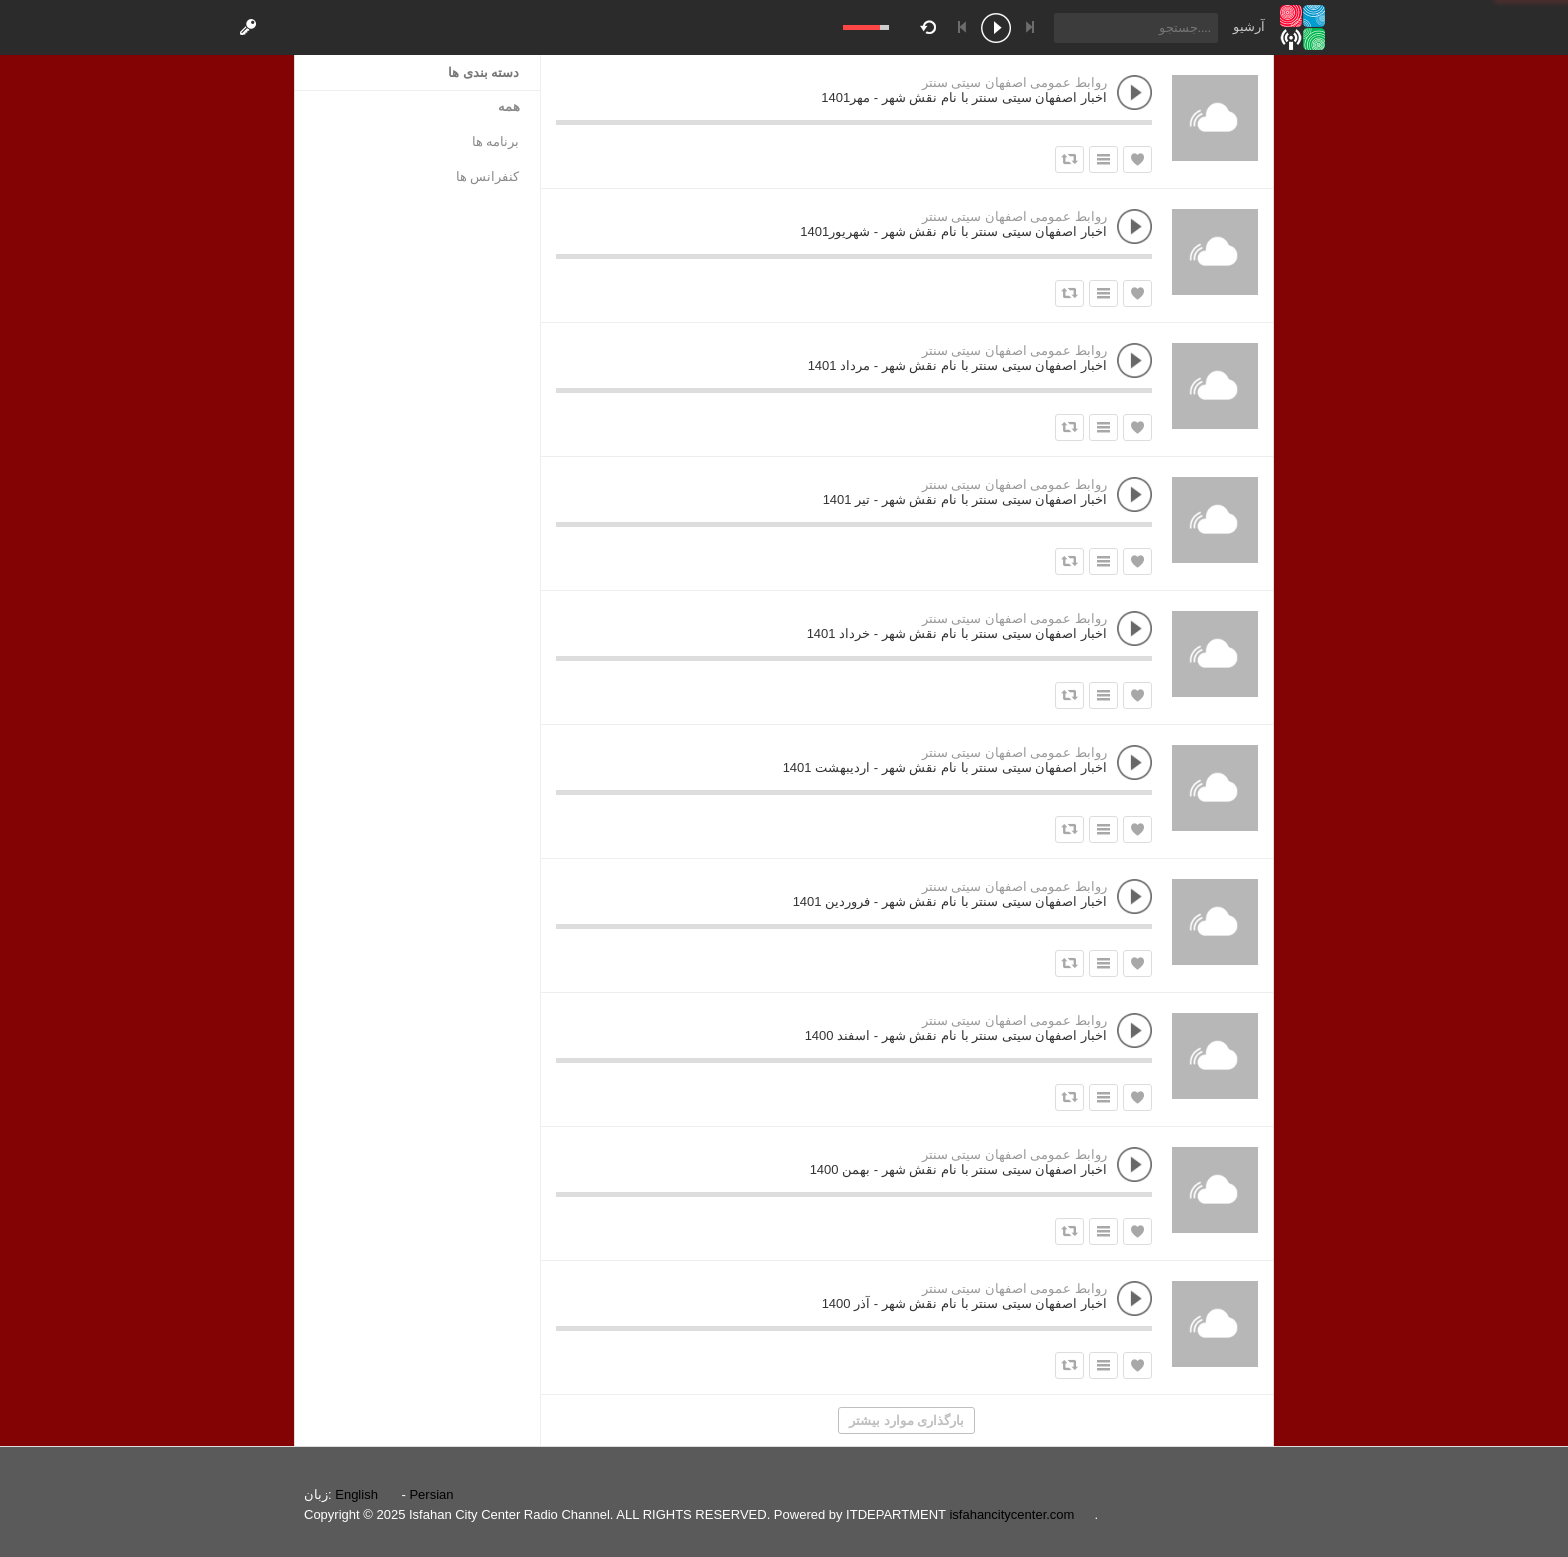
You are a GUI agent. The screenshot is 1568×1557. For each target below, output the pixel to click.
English (356, 1494)
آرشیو (1249, 26)
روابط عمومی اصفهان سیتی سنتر (1014, 82)
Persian (431, 1494)
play (996, 30)
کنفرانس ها (488, 176)
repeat (931, 26)
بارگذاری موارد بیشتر (906, 1420)
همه (509, 106)
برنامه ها (496, 141)
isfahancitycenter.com (1011, 1514)
